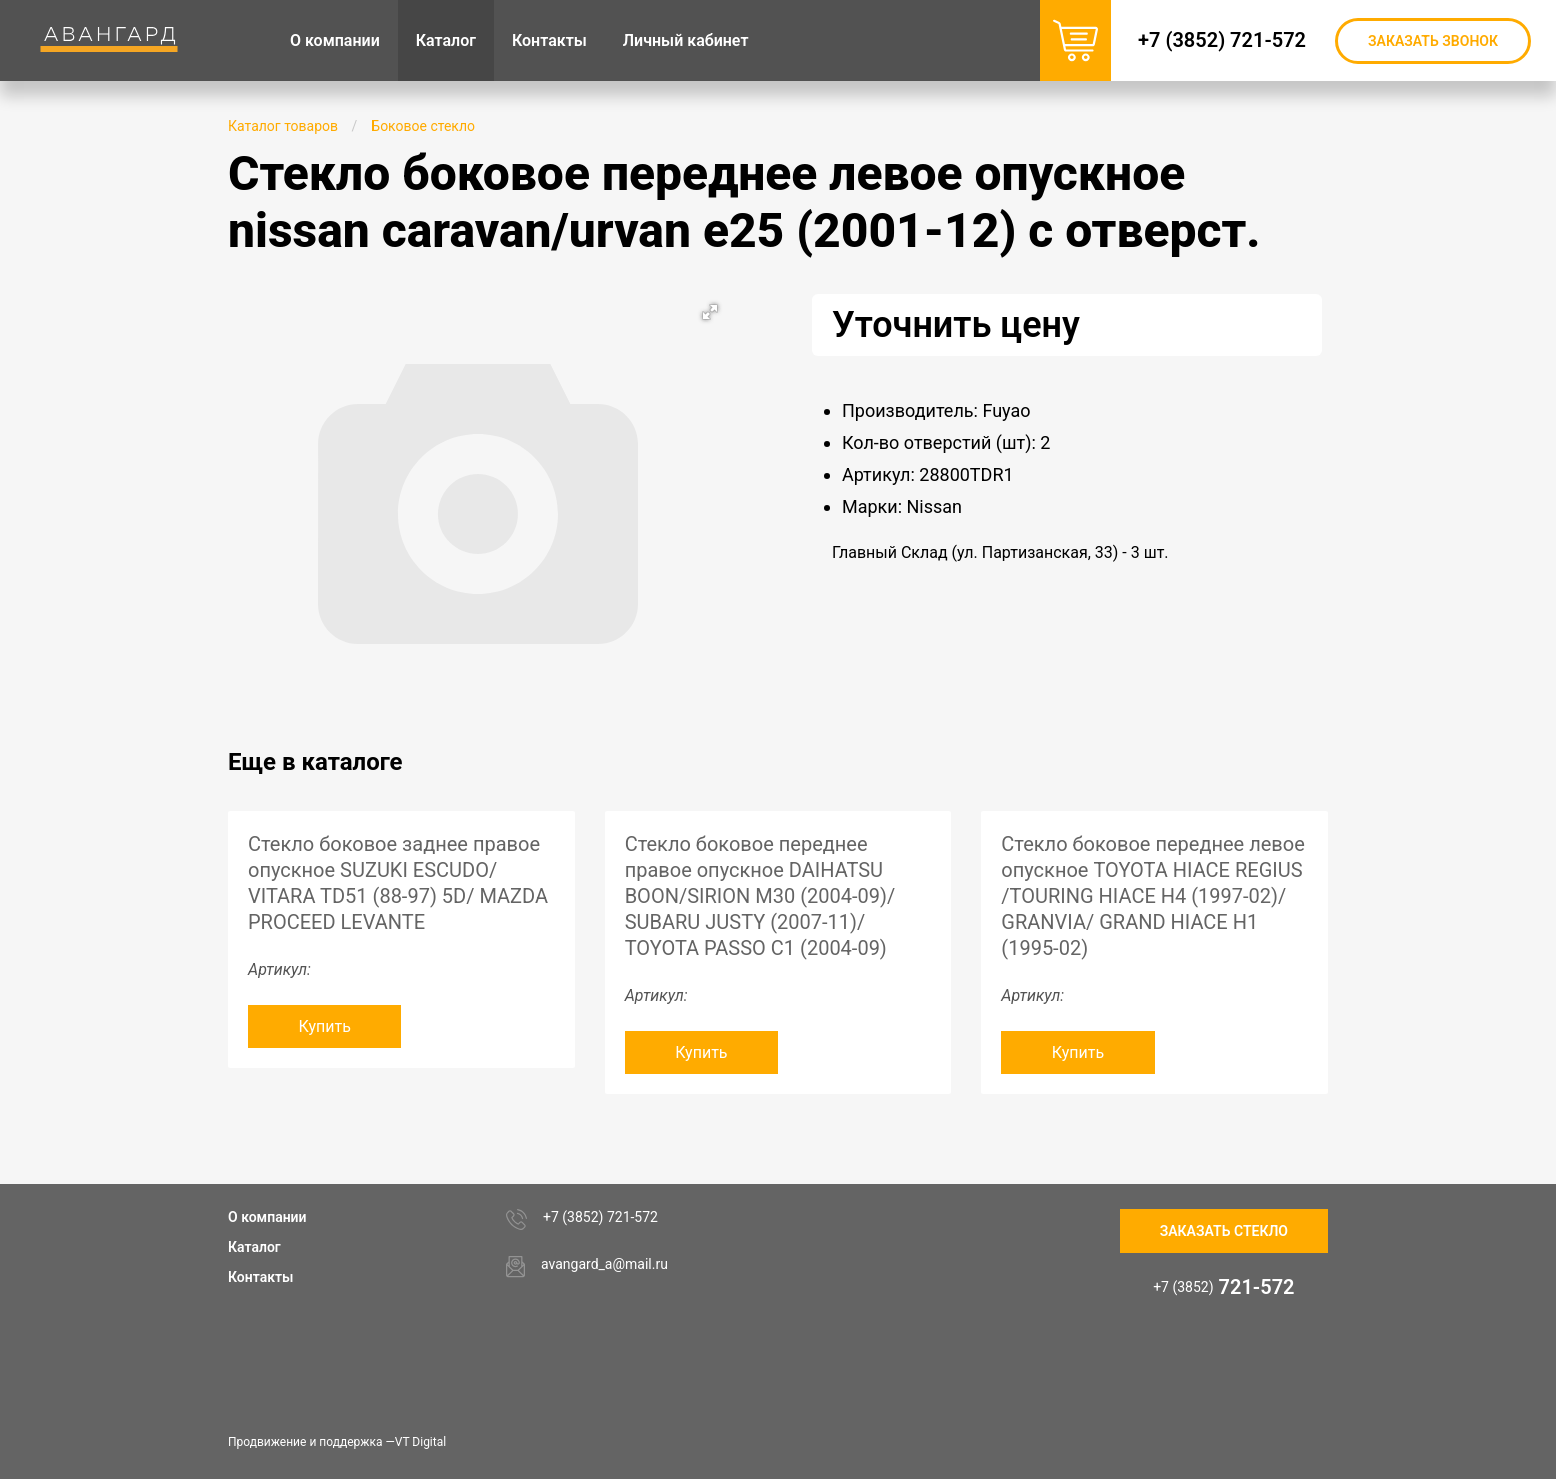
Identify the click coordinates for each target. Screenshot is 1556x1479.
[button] (710, 312)
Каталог (254, 1247)
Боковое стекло (423, 126)
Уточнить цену (956, 325)
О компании (267, 1217)
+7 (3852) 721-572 (1222, 40)
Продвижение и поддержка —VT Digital (337, 1442)
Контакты (260, 1277)
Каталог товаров (283, 126)
